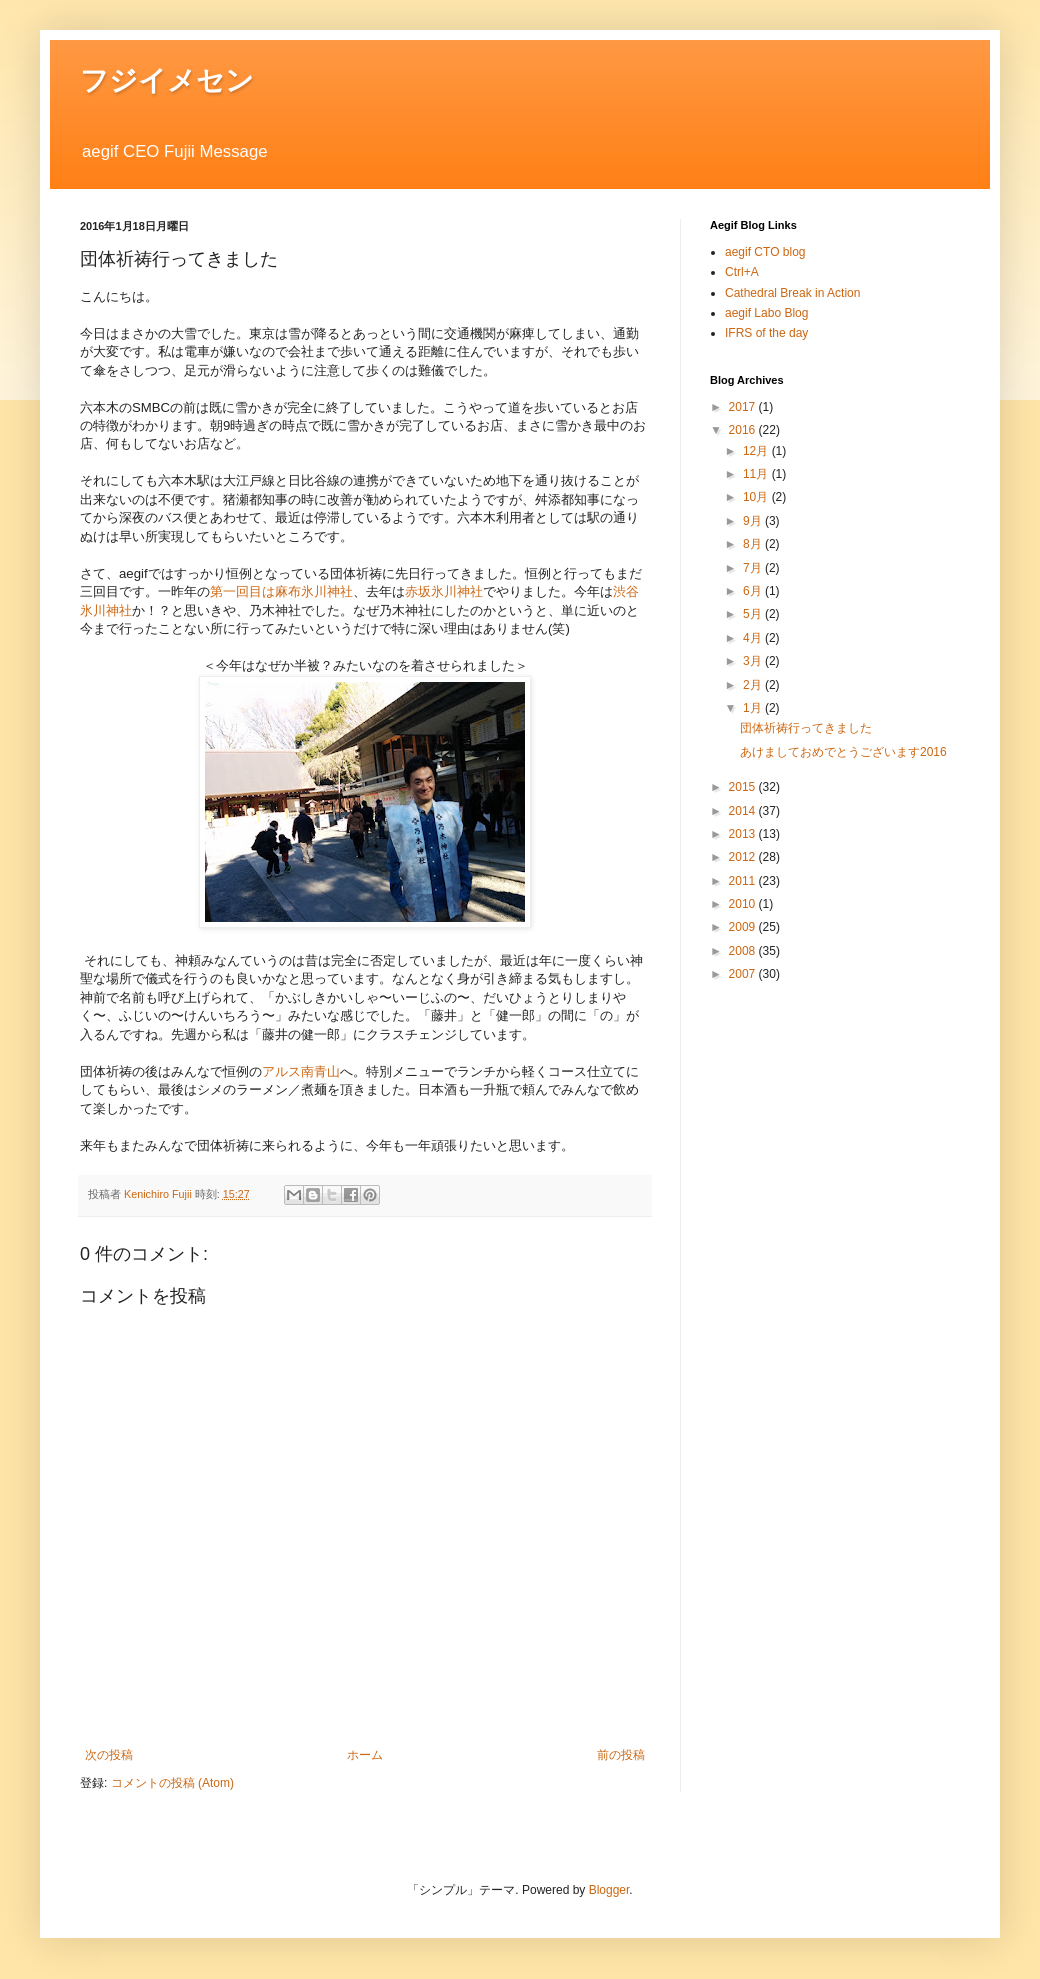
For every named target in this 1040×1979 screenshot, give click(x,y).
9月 (754, 521)
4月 (754, 638)
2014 (744, 811)
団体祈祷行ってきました (806, 728)
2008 (744, 951)
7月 (754, 568)
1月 (754, 708)
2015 (744, 787)
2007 (744, 974)
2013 (744, 834)
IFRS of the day (766, 333)
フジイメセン (167, 80)
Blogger (609, 1890)
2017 (744, 407)
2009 (744, 927)
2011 (744, 881)
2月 (754, 685)
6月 (754, 591)
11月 (757, 474)
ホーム (365, 1755)
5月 (754, 614)
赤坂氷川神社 (444, 591)
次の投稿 (109, 1755)
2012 (744, 857)
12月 (757, 451)
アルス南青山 (301, 1071)
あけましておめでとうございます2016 (843, 752)
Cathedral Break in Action (792, 293)
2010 (744, 904)
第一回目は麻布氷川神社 (281, 591)
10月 (757, 497)
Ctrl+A (742, 272)
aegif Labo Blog (766, 313)
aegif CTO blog (765, 252)
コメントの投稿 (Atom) (172, 1783)
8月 (754, 544)
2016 (744, 430)
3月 (754, 661)
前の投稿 (621, 1755)
